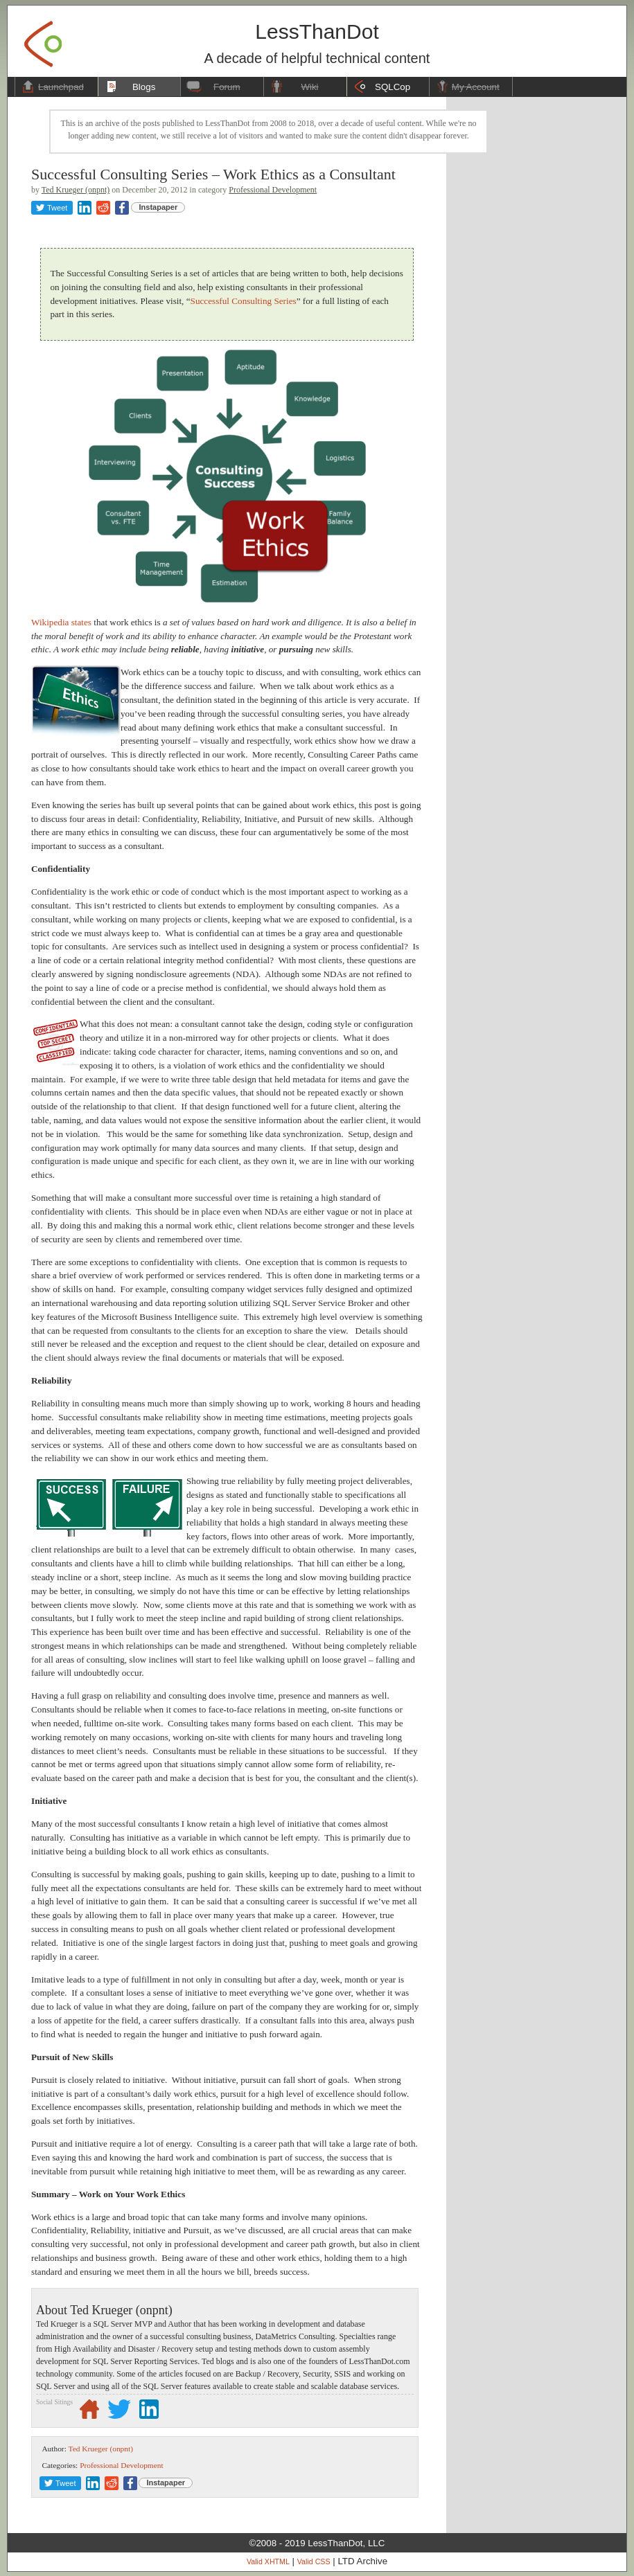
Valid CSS (314, 2561)
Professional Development (273, 190)
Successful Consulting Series (244, 301)
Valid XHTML (268, 2561)
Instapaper (158, 207)
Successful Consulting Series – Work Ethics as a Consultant (213, 174)
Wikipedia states (61, 622)
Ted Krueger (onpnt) (75, 190)
